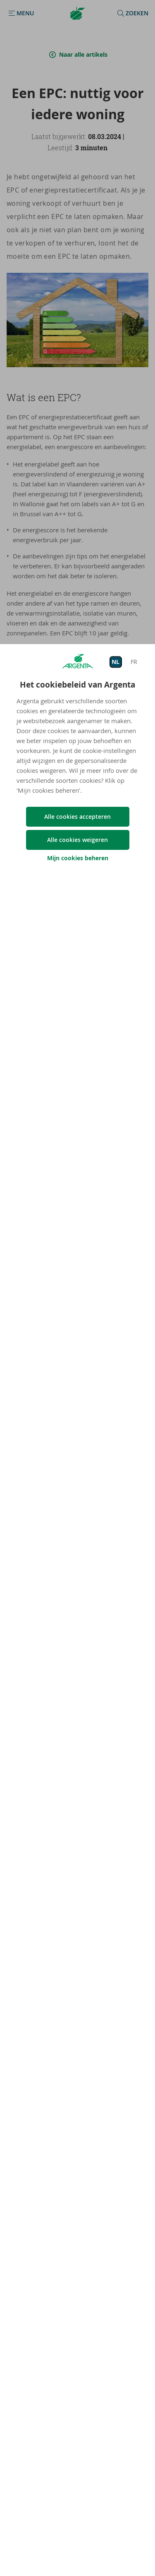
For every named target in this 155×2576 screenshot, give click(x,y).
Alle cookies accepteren (77, 816)
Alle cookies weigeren (77, 840)
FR (134, 662)
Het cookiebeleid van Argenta (77, 685)
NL (115, 662)
